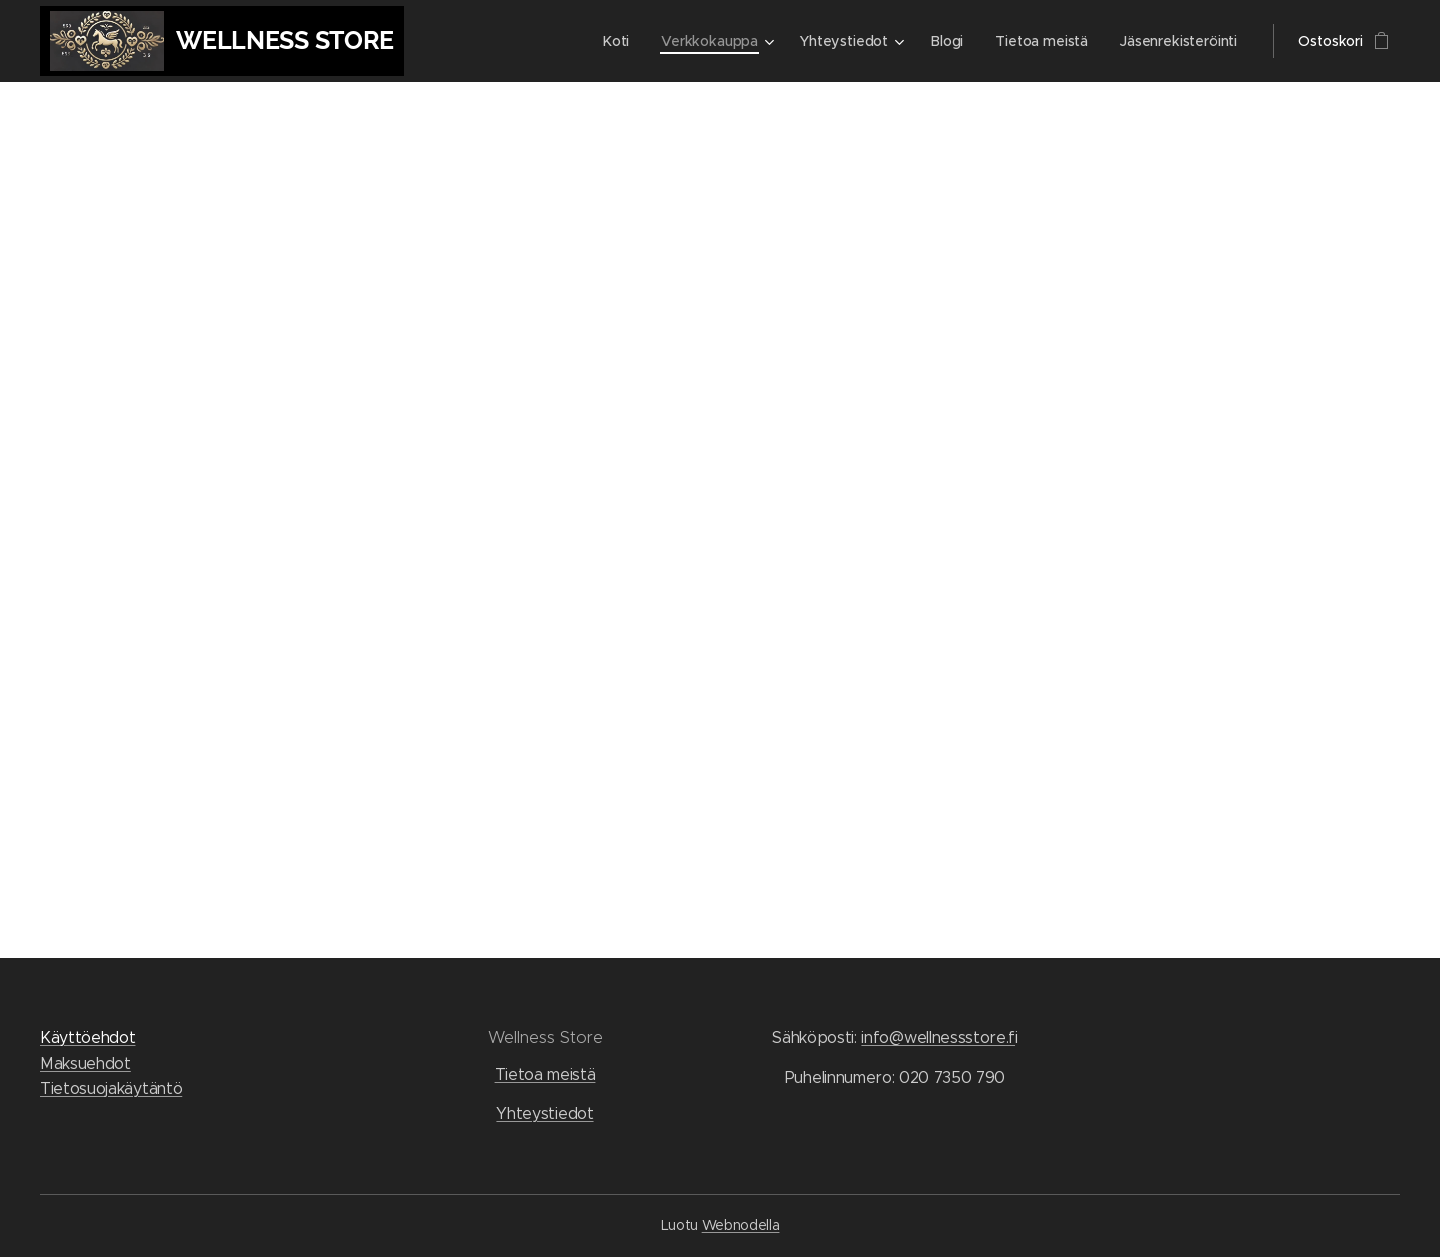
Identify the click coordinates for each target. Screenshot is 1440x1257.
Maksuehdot (85, 1063)
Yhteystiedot (544, 1113)
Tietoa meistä (545, 1074)
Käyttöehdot (87, 1037)
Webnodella (741, 1225)
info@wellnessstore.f (938, 1037)
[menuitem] (617, 41)
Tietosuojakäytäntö (111, 1088)
